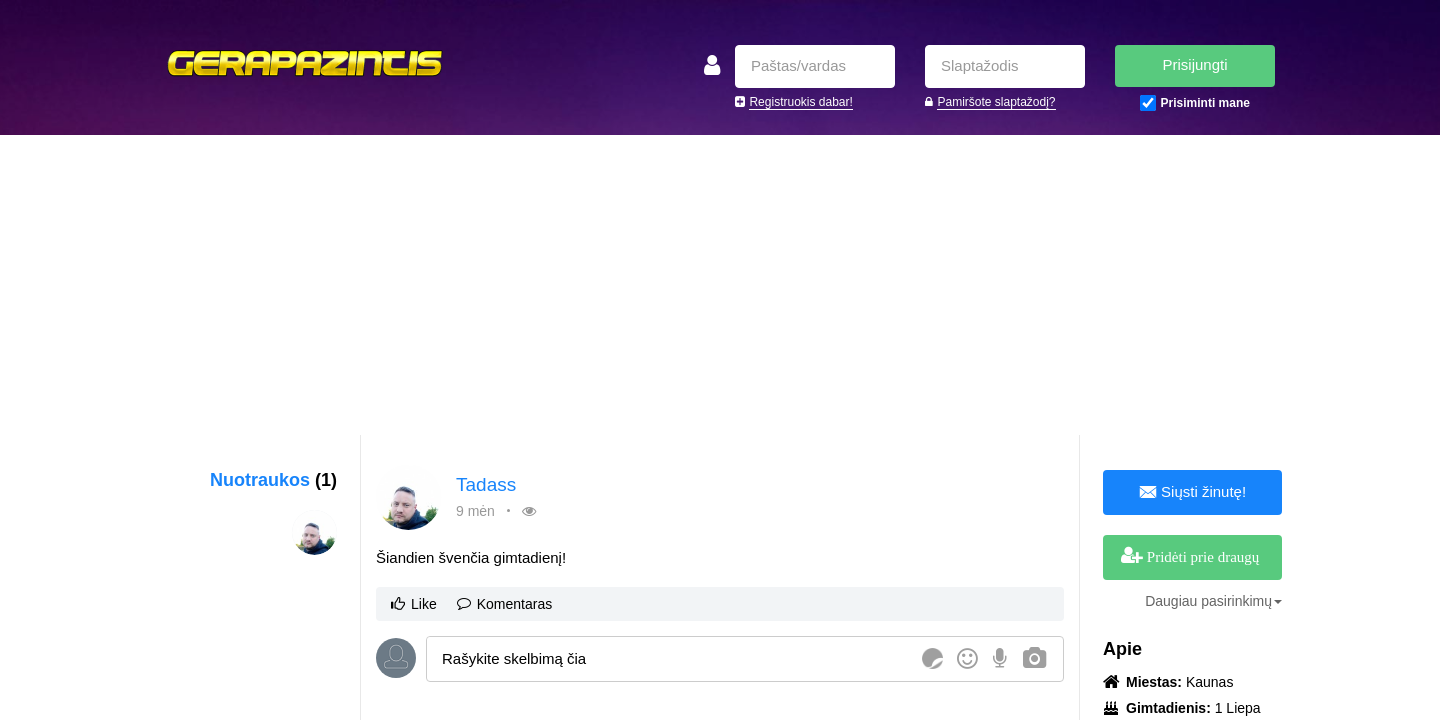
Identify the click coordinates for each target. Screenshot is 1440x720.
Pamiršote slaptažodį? (996, 102)
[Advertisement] (720, 285)
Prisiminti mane (1205, 103)
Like (414, 604)
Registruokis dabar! (800, 102)
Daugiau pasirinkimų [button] (1213, 601)
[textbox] (671, 658)
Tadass (486, 484)
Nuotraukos (273, 480)
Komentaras (504, 604)
